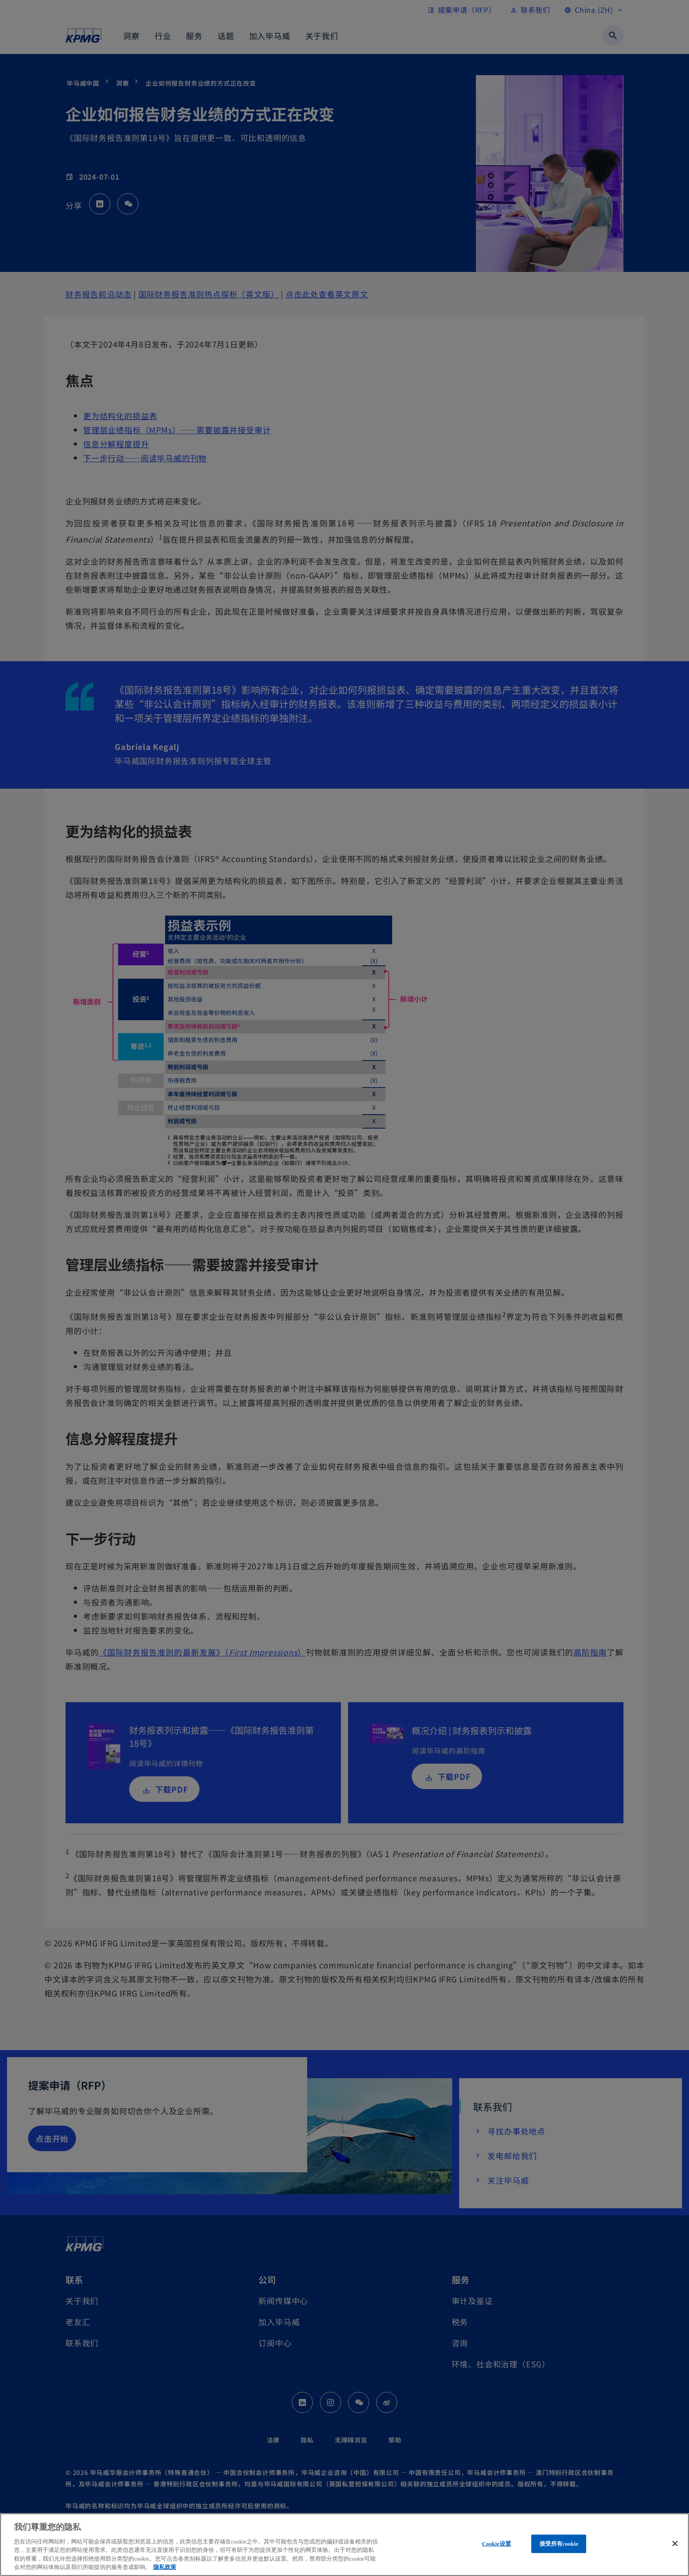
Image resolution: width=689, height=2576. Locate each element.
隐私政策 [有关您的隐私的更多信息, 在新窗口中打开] (164, 2567)
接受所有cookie (559, 2543)
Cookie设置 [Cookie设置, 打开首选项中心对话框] (496, 2543)
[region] (344, 2544)
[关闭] (675, 2543)
